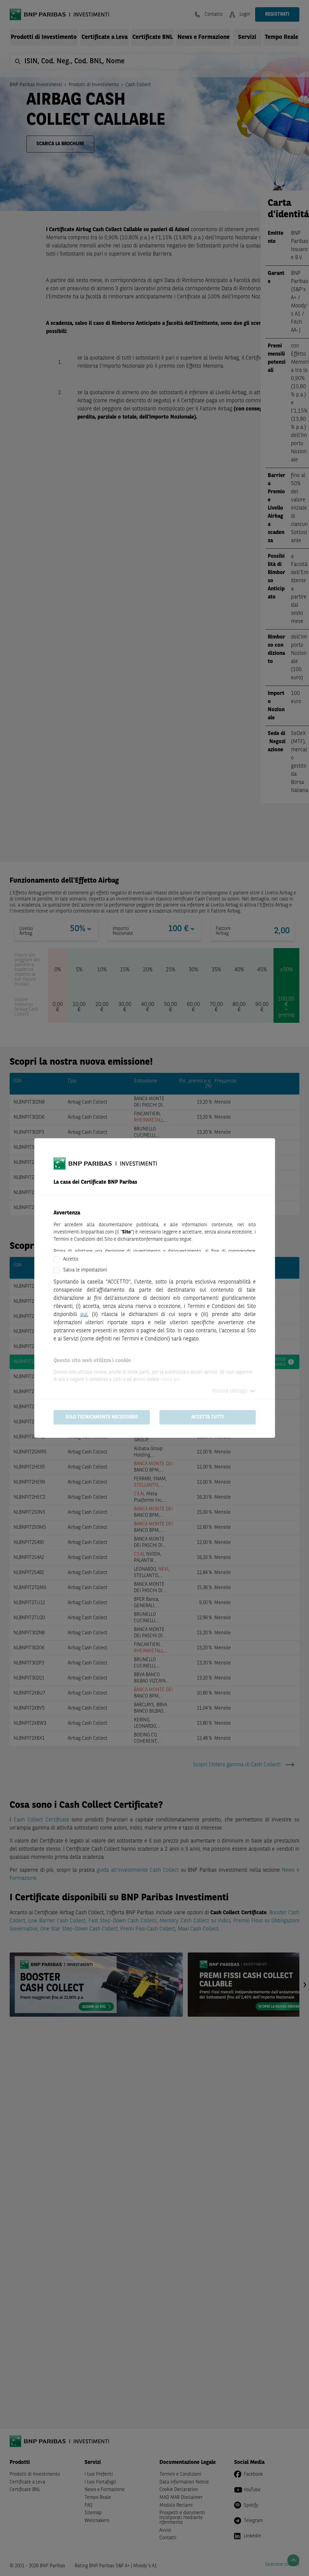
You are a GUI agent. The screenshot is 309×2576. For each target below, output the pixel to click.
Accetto (70, 1259)
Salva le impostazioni (85, 1270)
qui (83, 1314)
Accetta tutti (207, 1417)
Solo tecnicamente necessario (101, 1417)
